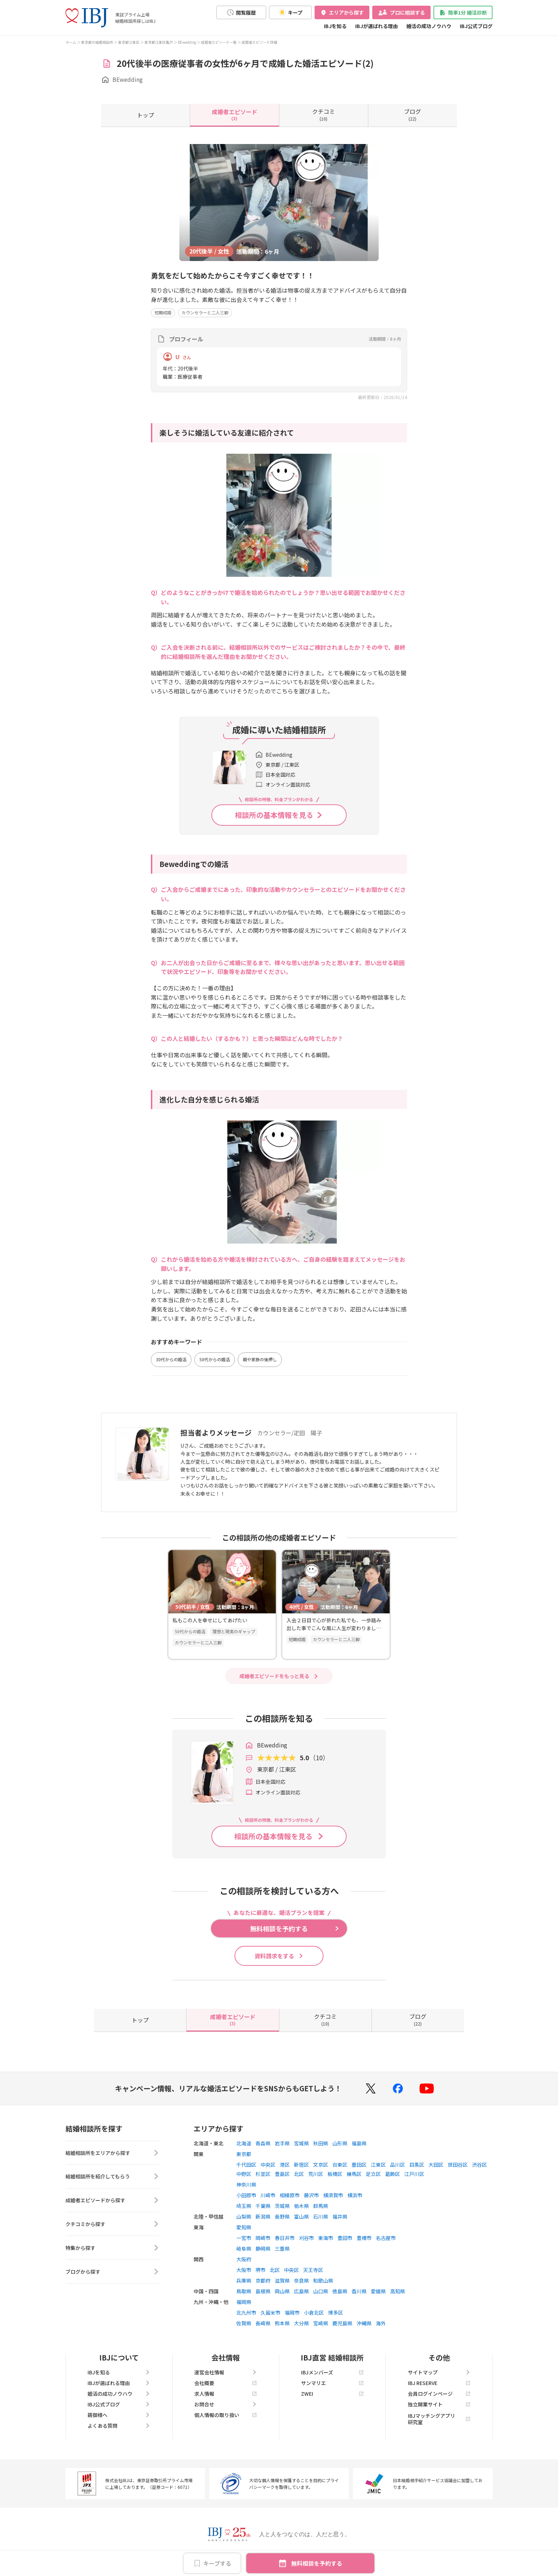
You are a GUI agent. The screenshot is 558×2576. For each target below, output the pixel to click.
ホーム (70, 42)
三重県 (282, 2248)
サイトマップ (439, 2372)
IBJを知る (335, 26)
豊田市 (344, 2237)
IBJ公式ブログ (476, 26)
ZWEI (332, 2393)
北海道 (243, 2143)
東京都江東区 (129, 42)
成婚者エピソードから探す (112, 2200)
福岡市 (292, 2312)
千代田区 (246, 2164)
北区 (299, 2173)
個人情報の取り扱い (225, 2414)
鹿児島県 (342, 2323)
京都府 (263, 2280)
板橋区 (334, 2173)
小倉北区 (314, 2312)
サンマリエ (332, 2382)
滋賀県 (282, 2280)
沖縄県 (364, 2323)
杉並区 (263, 2173)
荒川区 (315, 2173)
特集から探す (112, 2248)
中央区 (267, 2164)
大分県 (301, 2323)
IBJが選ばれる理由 (376, 26)
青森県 (263, 2143)
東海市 (325, 2237)
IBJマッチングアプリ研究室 (439, 2418)
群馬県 (320, 2205)
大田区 (435, 2164)
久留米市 (270, 2312)
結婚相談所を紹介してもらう (112, 2176)
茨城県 (282, 2205)
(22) (412, 114)
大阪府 (243, 2259)
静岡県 (263, 2248)
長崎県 (263, 2323)
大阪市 (243, 2269)
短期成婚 (163, 312)
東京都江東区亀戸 (158, 42)
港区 (285, 2164)
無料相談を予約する (316, 2563)
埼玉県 (243, 2205)
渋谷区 (479, 2164)
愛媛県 (378, 2291)
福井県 (339, 2216)
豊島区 (282, 2173)
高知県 (397, 2291)
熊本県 (282, 2323)
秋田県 (320, 2143)
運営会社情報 (225, 2372)
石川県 (320, 2216)
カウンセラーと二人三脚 (204, 312)
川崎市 (267, 2195)
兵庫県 (243, 2280)
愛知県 (243, 2227)
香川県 (359, 2291)
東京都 (243, 2153)
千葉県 (263, 2205)
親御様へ (119, 2414)
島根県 (263, 2291)
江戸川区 (414, 2173)
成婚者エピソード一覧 (219, 42)
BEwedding (187, 42)
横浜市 (354, 2195)
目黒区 (416, 2164)
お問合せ (225, 2404)
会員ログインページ (439, 2393)
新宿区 (301, 2164)
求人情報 (225, 2393)
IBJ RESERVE (439, 2382)
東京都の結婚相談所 (97, 42)
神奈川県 (246, 2184)
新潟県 (263, 2216)
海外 (381, 2323)
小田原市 (246, 2195)
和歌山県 (323, 2280)
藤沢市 (311, 2195)
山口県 (320, 2291)
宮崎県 (320, 2323)
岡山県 (282, 2291)
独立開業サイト (439, 2404)
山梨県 (243, 2216)
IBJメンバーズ (332, 2372)
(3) (234, 114)
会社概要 (225, 2382)
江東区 (378, 2164)
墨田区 (359, 2164)
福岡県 (243, 2301)
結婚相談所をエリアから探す (112, 2152)
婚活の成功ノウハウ (428, 26)
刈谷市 (306, 2237)
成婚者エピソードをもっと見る (274, 1676)
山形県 (339, 2143)
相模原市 (290, 2195)
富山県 (301, 2216)
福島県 (359, 2143)
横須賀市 (333, 2195)
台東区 (339, 2164)
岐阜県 (243, 2248)
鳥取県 (243, 2291)
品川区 (397, 2164)
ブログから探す (112, 2272)
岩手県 (282, 2143)
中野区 (243, 2173)
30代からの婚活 (171, 1359)
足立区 (373, 2173)
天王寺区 (313, 2269)
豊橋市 (364, 2237)
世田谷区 (458, 2164)
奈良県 (301, 2280)
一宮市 (243, 2237)
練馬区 (354, 2173)
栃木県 (301, 2205)
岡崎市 (263, 2237)
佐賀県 (243, 2323)
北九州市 (246, 2312)
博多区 (335, 2312)
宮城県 (301, 2143)
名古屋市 (386, 2237)
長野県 (282, 2216)
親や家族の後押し (260, 1359)
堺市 (260, 2269)
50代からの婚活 (214, 1359)
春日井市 (285, 2237)
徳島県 (339, 2291)
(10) (323, 114)
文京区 (320, 2164)
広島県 (301, 2291)
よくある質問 (119, 2425)
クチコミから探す (112, 2224)
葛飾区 (392, 2173)
